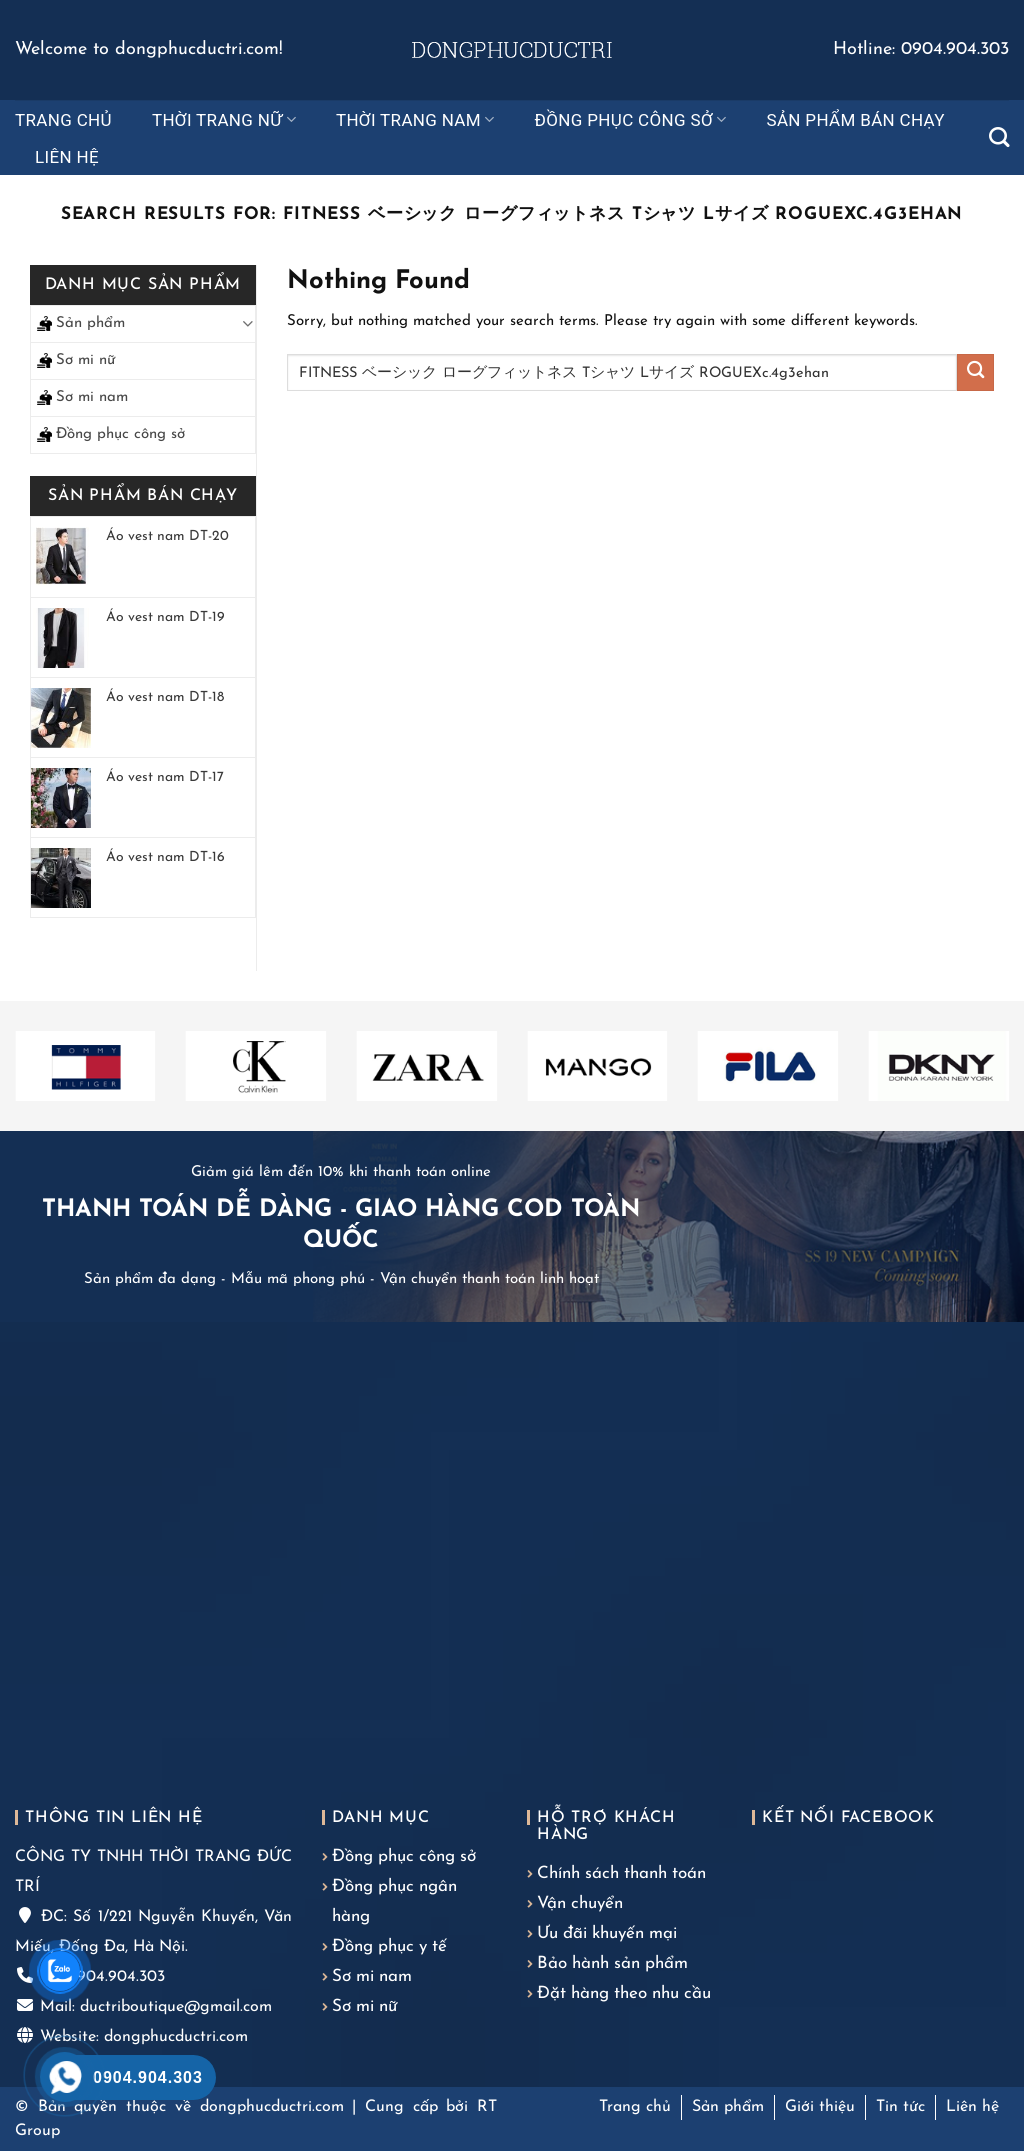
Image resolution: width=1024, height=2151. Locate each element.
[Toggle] (247, 323)
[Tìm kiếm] (999, 137)
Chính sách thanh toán (621, 1873)
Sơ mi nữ (85, 360)
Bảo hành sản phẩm (612, 1963)
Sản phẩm (90, 323)
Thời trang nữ (224, 120)
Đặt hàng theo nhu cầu (624, 1993)
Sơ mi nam (92, 397)
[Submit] (975, 372)
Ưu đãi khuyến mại (607, 1933)
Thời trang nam (415, 120)
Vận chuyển (580, 1903)
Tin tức (900, 2107)
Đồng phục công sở (631, 120)
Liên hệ (67, 157)
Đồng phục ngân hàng (394, 1901)
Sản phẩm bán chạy (855, 120)
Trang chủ (63, 120)
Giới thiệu (820, 2107)
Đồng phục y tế (389, 1946)
